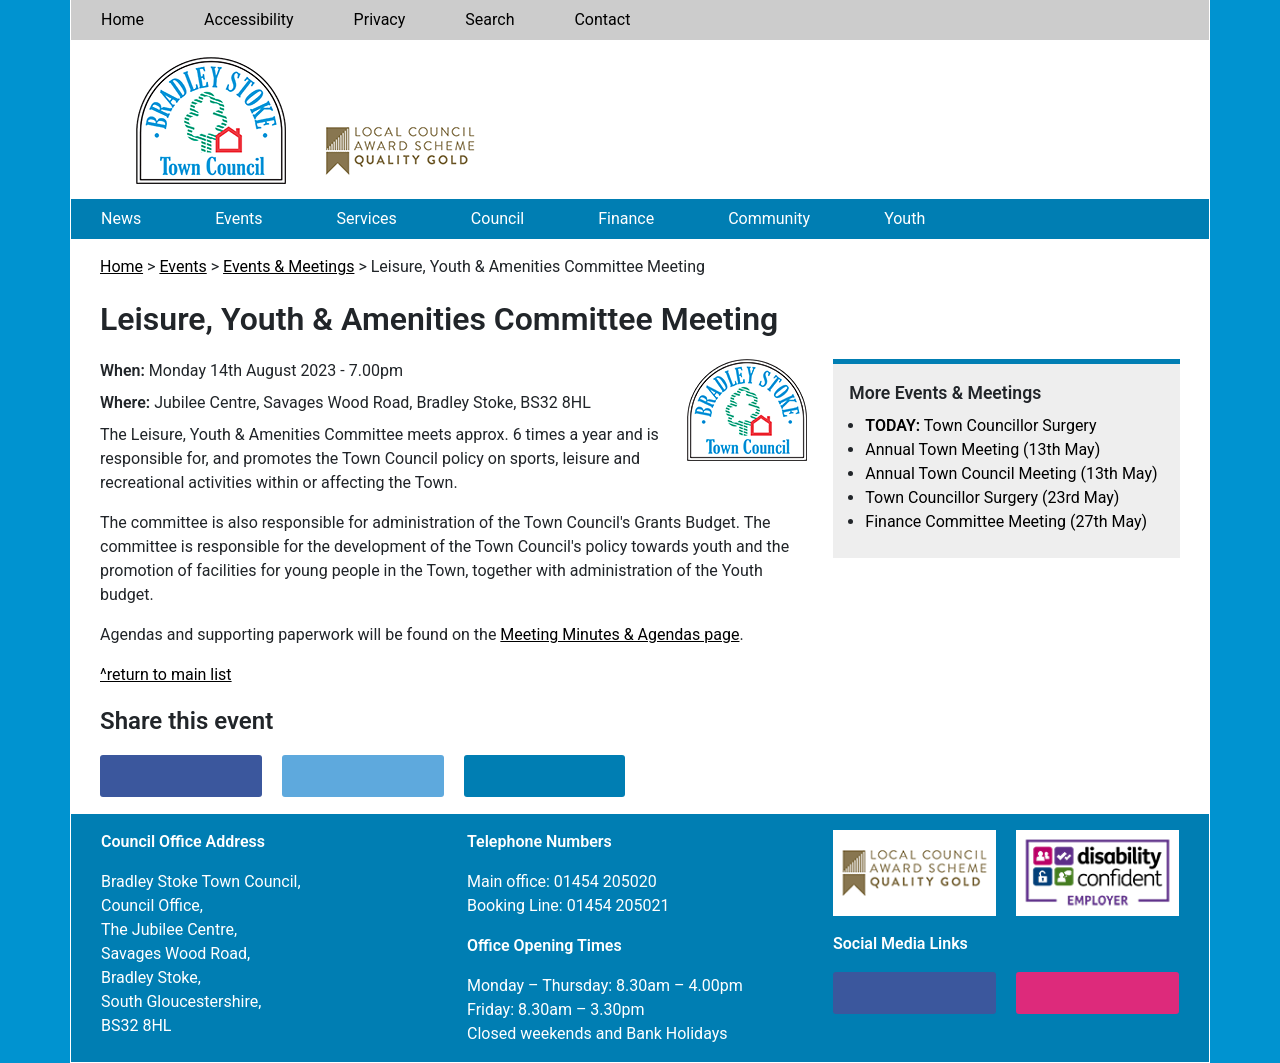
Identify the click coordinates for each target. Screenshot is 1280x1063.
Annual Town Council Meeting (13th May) (1011, 473)
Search (489, 19)
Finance (626, 218)
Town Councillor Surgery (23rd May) (992, 497)
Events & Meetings (288, 266)
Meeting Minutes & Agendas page (619, 634)
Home (122, 19)
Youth (904, 218)
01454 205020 (605, 881)
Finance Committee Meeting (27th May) (1006, 521)
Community (769, 218)
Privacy (380, 19)
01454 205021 (618, 905)
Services (367, 218)
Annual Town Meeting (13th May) (982, 449)
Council (497, 218)
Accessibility (249, 19)
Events (238, 218)
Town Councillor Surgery (980, 425)
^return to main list (166, 674)
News (121, 218)
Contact (602, 19)
